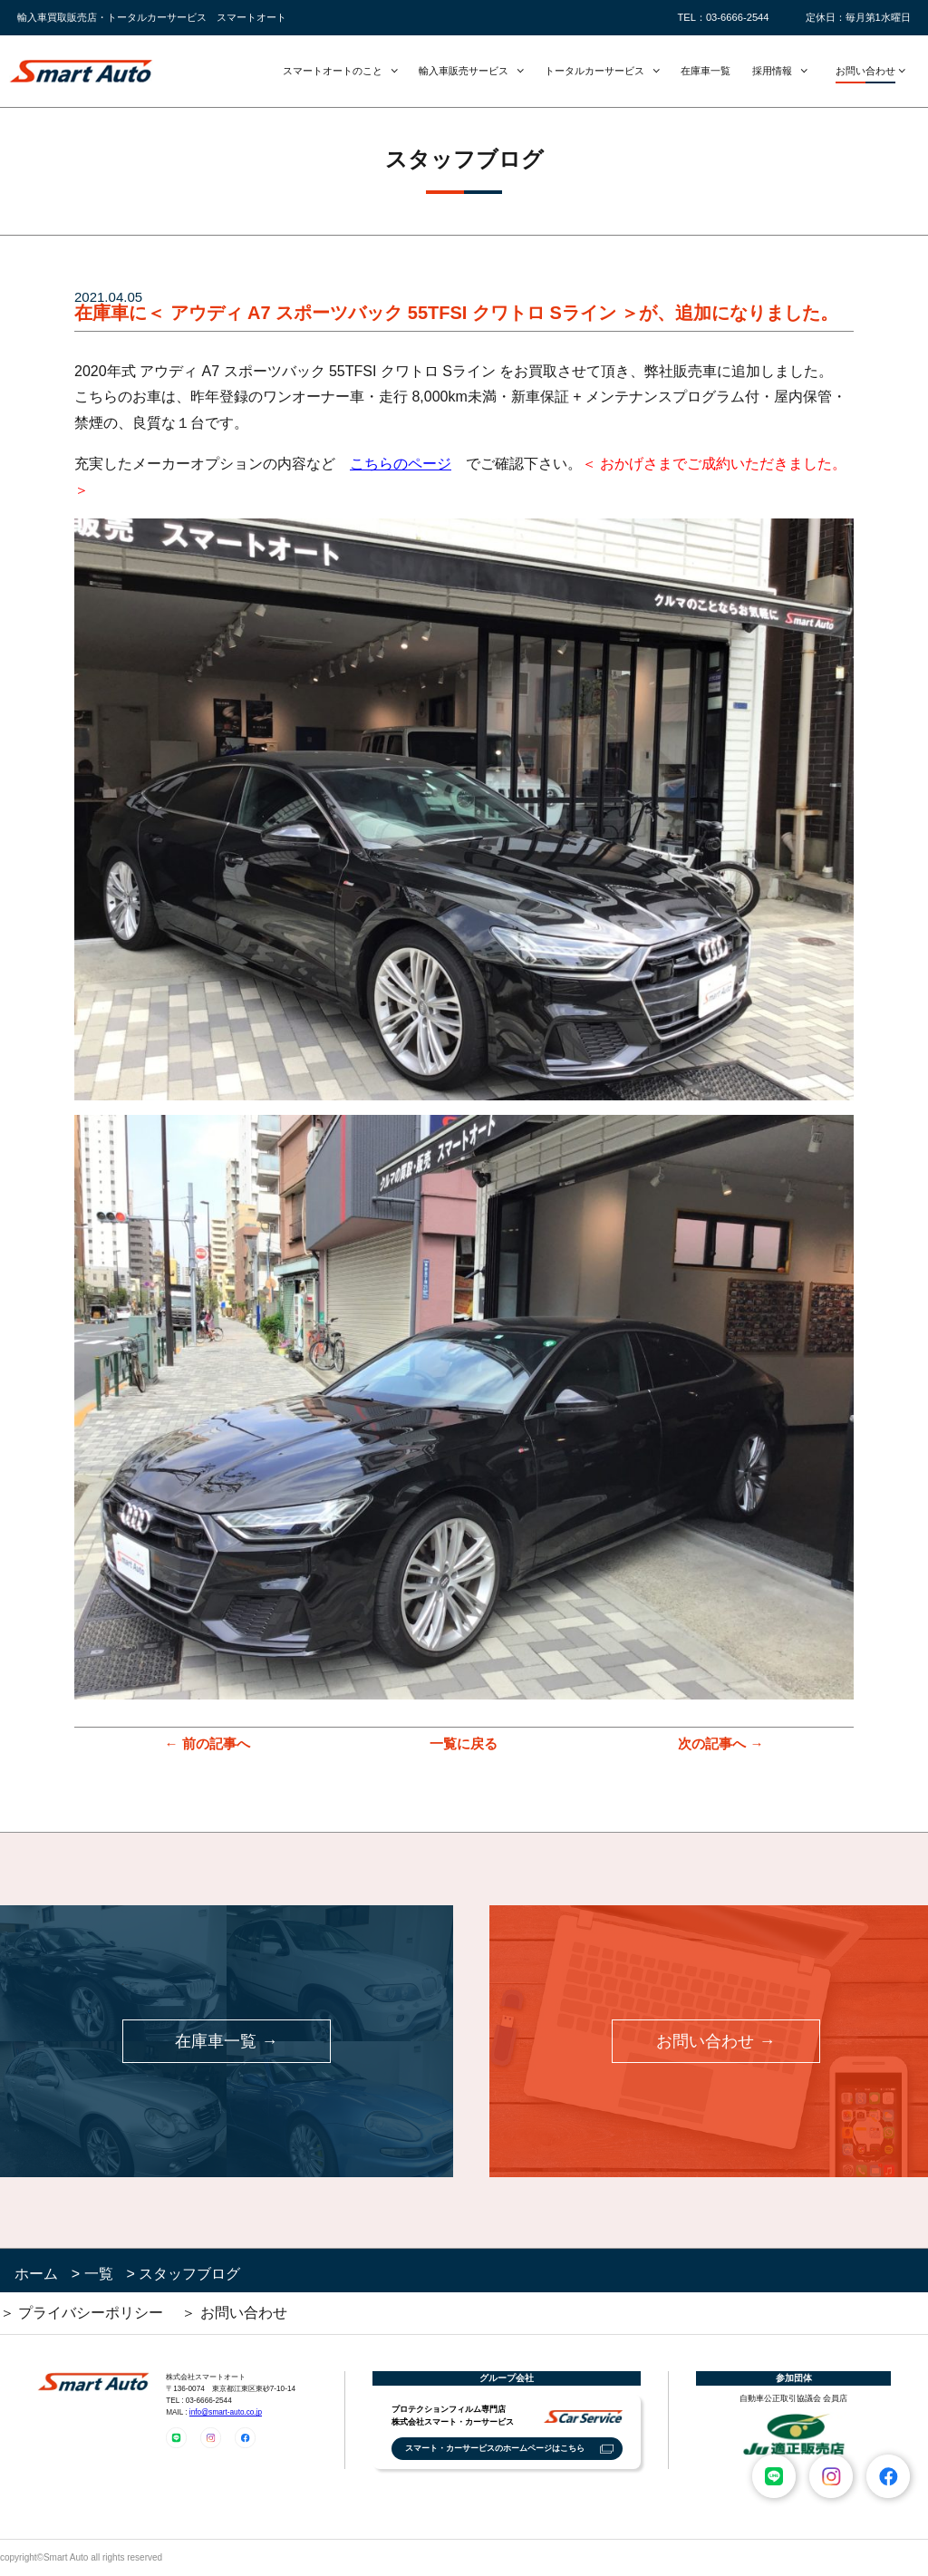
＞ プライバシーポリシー (81, 2312)
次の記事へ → (720, 1743)
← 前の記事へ (206, 1743)
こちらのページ (400, 463)
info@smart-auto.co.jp (225, 2412)
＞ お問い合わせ (233, 2312)
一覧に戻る (464, 1743)
